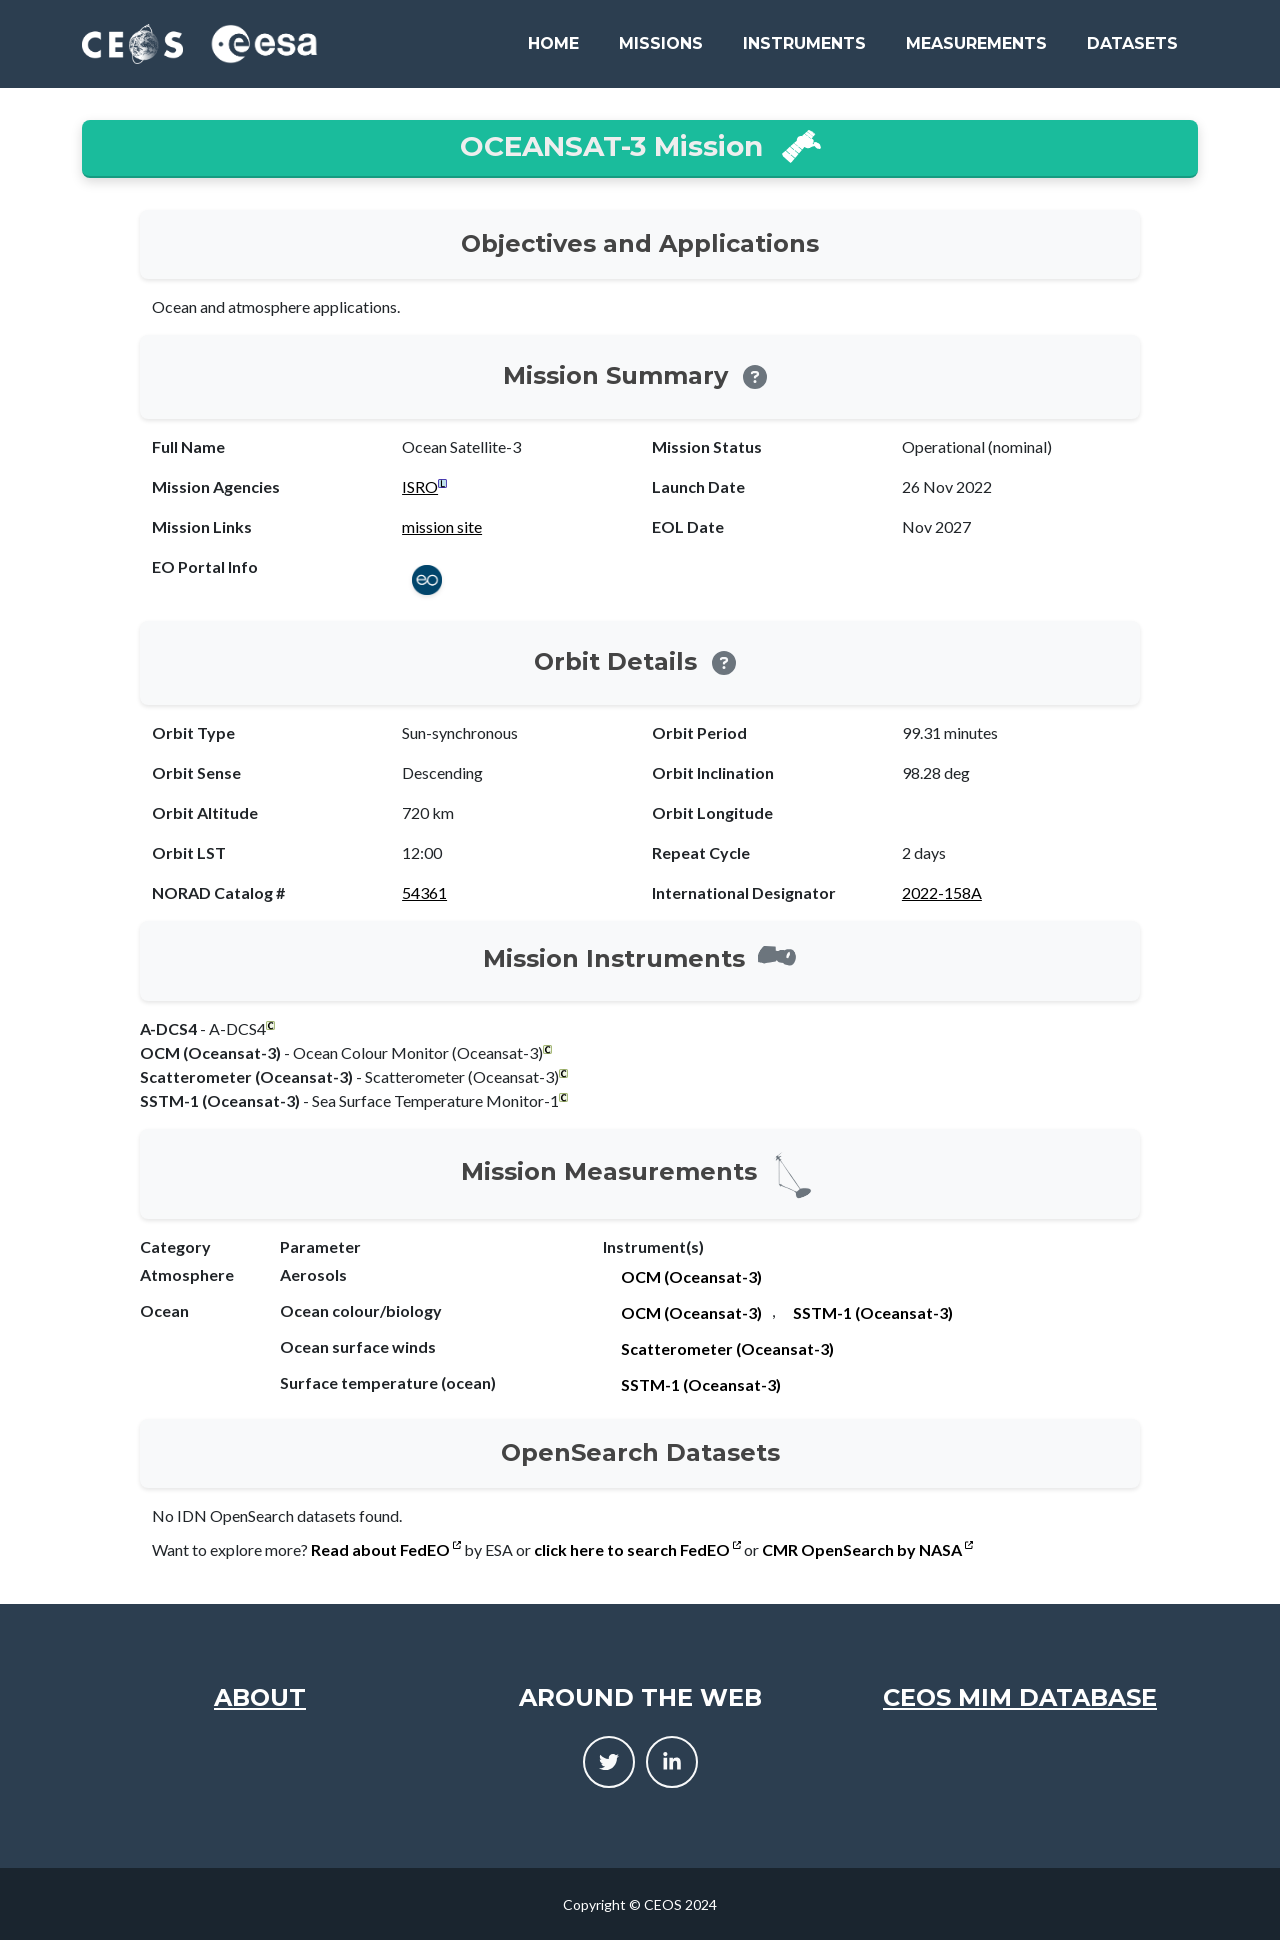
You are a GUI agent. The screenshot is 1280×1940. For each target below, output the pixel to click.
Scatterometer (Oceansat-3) (727, 1348)
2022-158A (942, 892)
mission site (442, 526)
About (260, 1697)
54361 (424, 892)
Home (553, 43)
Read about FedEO (386, 1549)
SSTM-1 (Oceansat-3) (873, 1312)
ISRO (420, 486)
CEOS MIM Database (1020, 1697)
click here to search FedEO (637, 1549)
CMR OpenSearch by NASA (867, 1549)
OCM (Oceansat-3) (691, 1276)
